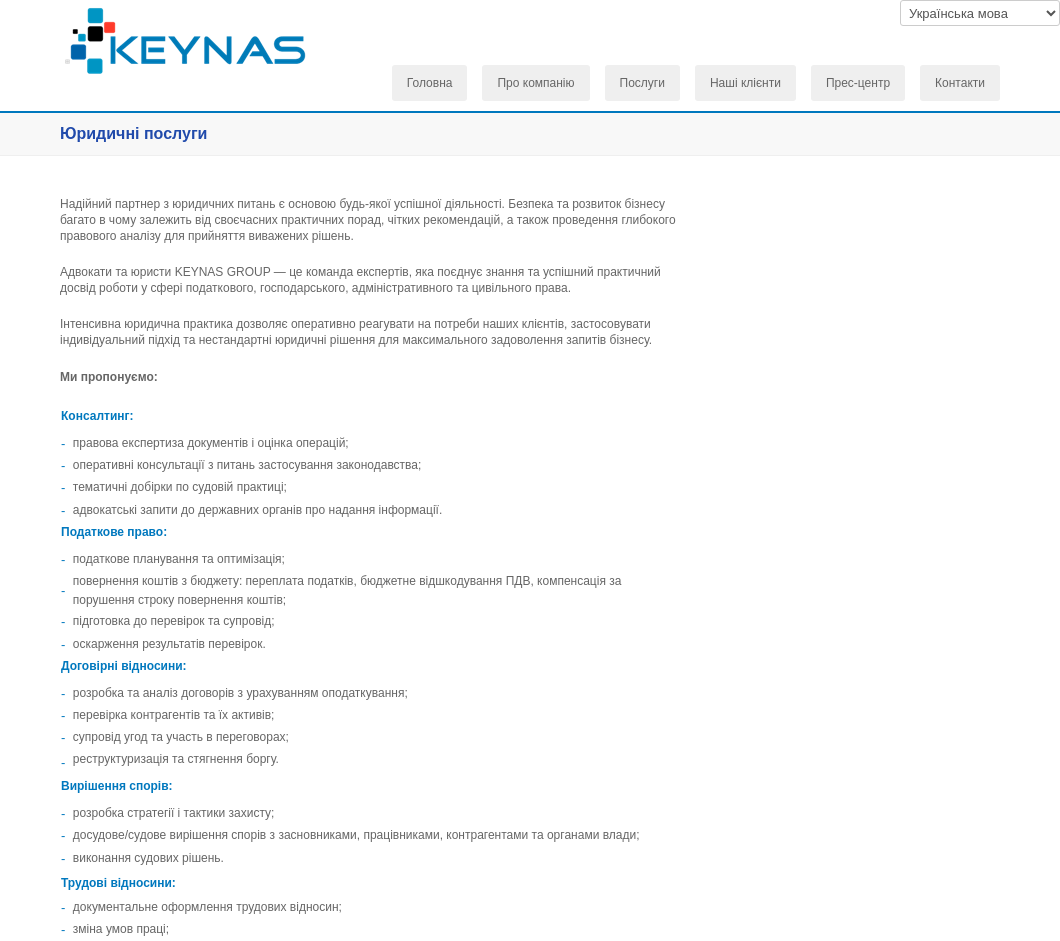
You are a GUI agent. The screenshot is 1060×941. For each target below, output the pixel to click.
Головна (430, 83)
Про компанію (535, 83)
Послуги (642, 83)
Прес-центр (858, 83)
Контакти (960, 83)
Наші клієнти (745, 83)
